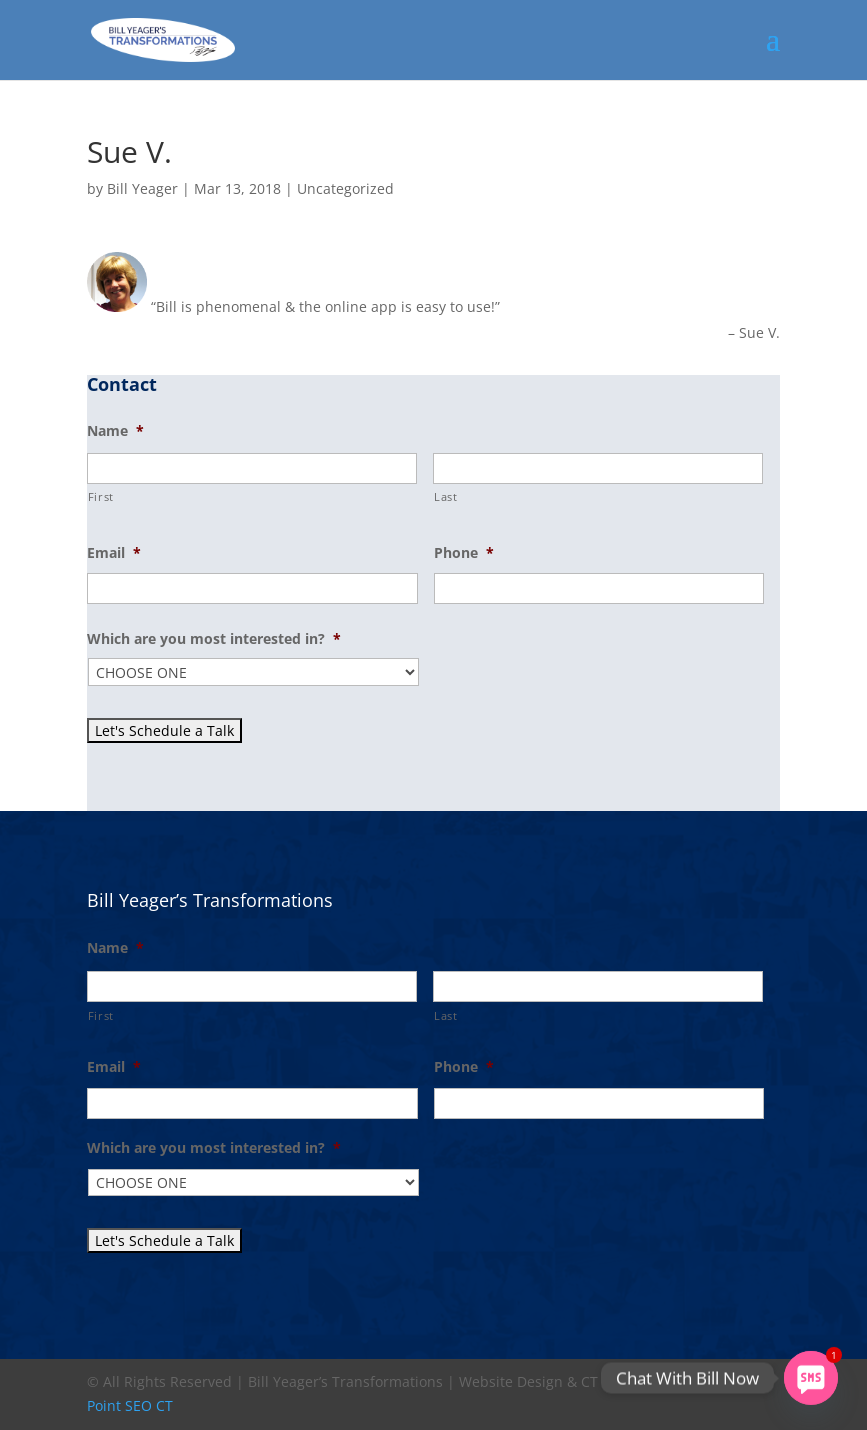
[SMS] (811, 1378)
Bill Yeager (142, 188)
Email (114, 553)
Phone (464, 553)
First (101, 496)
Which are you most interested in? (214, 639)
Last (446, 496)
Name (115, 431)
